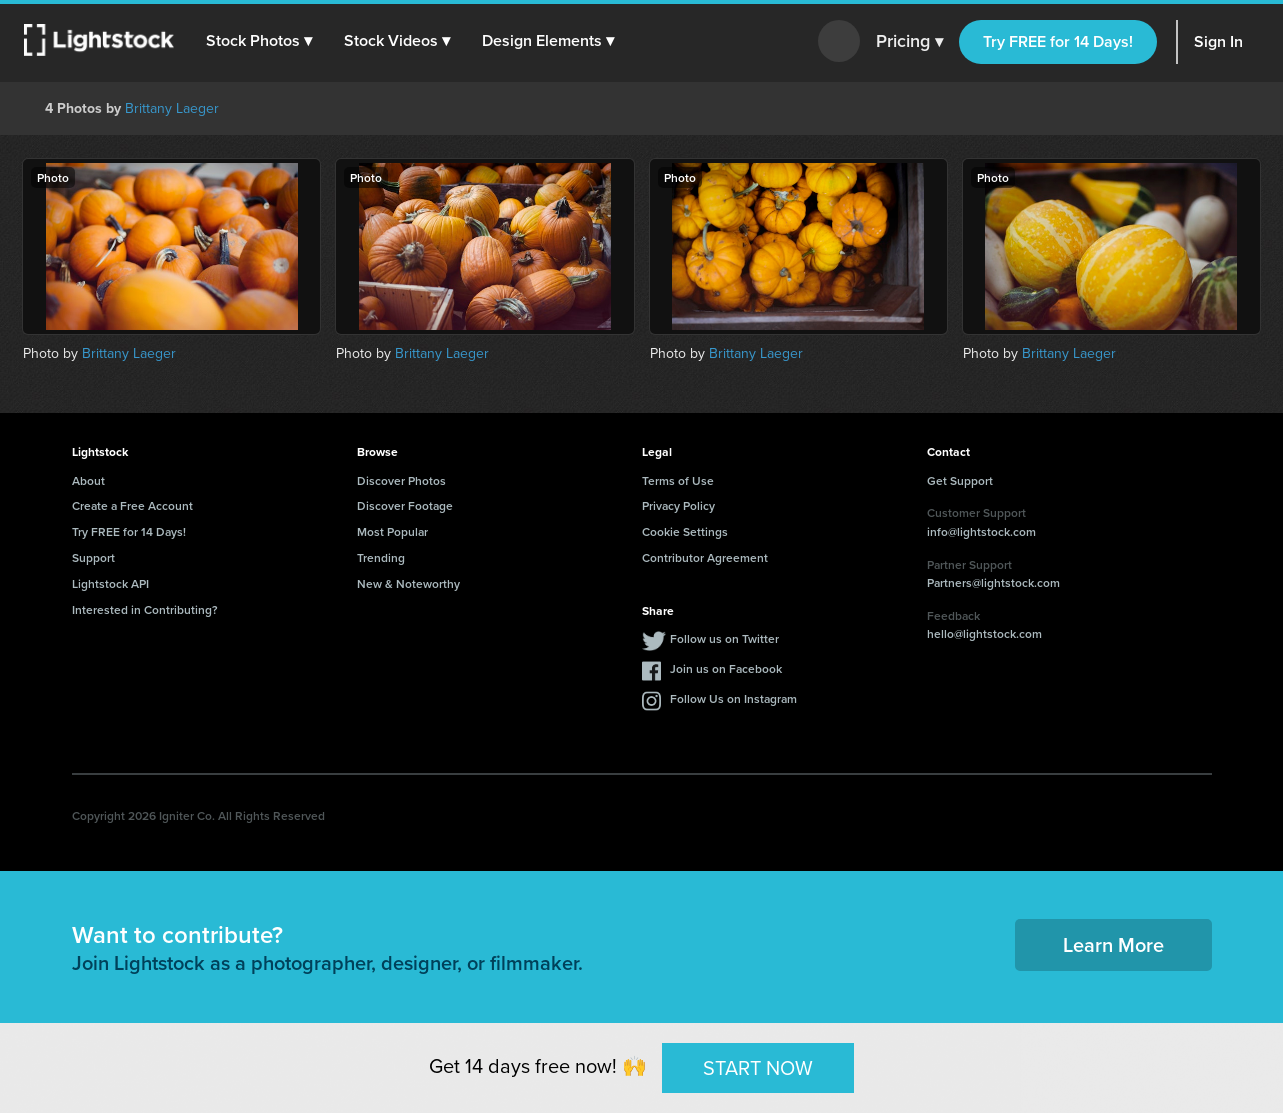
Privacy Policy (678, 505)
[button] (259, 41)
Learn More (1113, 944)
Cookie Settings (685, 531)
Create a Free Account (132, 505)
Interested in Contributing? (145, 609)
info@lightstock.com (981, 531)
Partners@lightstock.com (993, 582)
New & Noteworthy (408, 583)
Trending (381, 557)
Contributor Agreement (705, 557)
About (88, 480)
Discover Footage (405, 505)
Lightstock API (110, 583)
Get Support (960, 480)
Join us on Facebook (726, 668)
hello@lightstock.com (984, 633)
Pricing (909, 42)
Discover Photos (401, 480)
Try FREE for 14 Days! (1058, 41)
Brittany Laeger (172, 108)
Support (93, 557)
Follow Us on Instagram (733, 698)
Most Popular (392, 531)
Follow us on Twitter (724, 638)
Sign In (1218, 41)
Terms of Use (678, 480)
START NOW (758, 1067)
